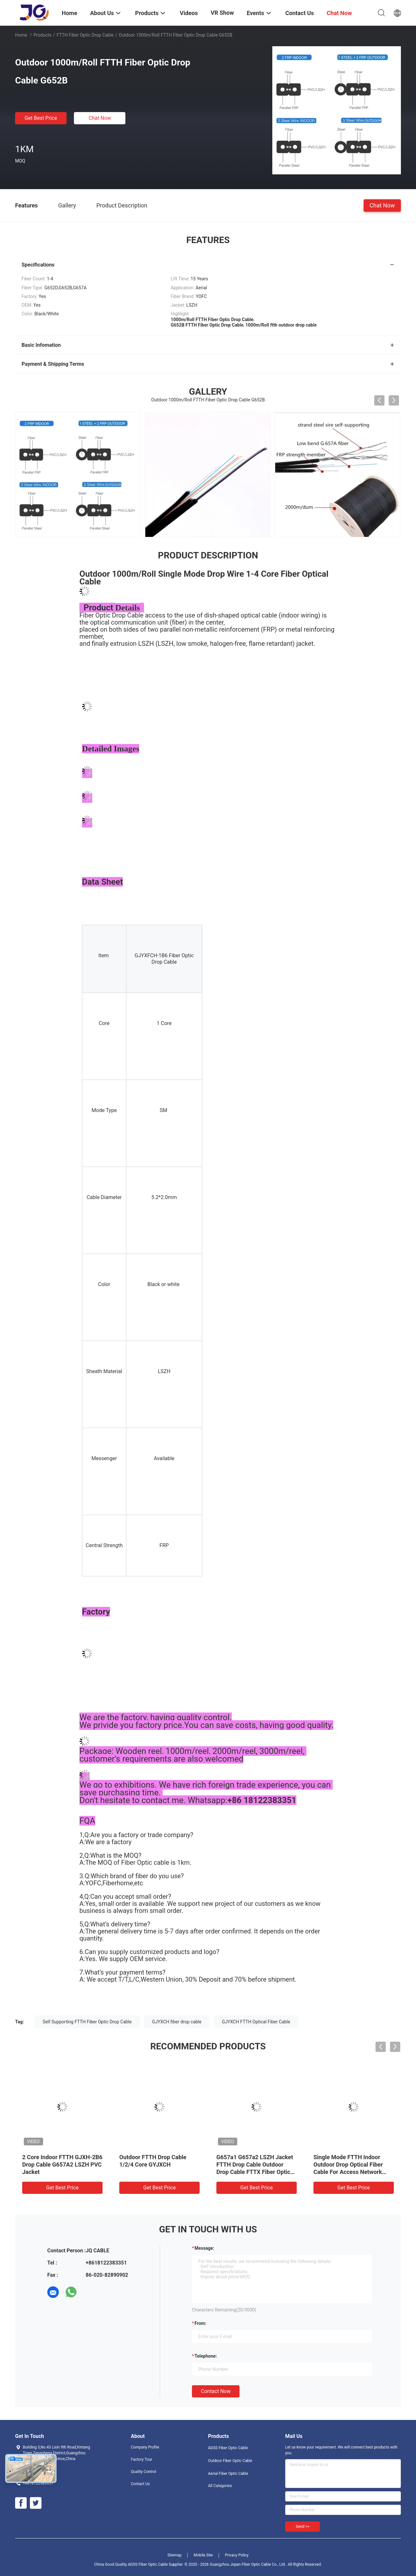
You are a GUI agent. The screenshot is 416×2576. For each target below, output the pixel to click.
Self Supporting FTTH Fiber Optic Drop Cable (87, 2021)
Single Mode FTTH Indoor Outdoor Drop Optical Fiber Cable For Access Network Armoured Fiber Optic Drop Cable (348, 2172)
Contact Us (140, 2484)
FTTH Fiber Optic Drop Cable (85, 35)
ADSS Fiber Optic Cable (228, 2448)
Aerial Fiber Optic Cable (228, 2473)
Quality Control (143, 2471)
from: (200, 2323)
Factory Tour (141, 2459)
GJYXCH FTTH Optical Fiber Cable (256, 2021)
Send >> (302, 2526)
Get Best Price (41, 118)
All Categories (220, 2486)
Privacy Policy (237, 2555)
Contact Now (216, 2391)
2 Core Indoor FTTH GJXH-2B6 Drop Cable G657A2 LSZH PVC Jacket (62, 2164)
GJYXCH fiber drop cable (177, 2021)
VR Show (222, 12)
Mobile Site (203, 2555)
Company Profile (145, 2447)
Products (42, 35)
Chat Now (100, 118)
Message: (204, 2248)
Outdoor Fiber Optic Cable (230, 2460)
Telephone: (205, 2356)
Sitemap (174, 2555)
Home (21, 35)
